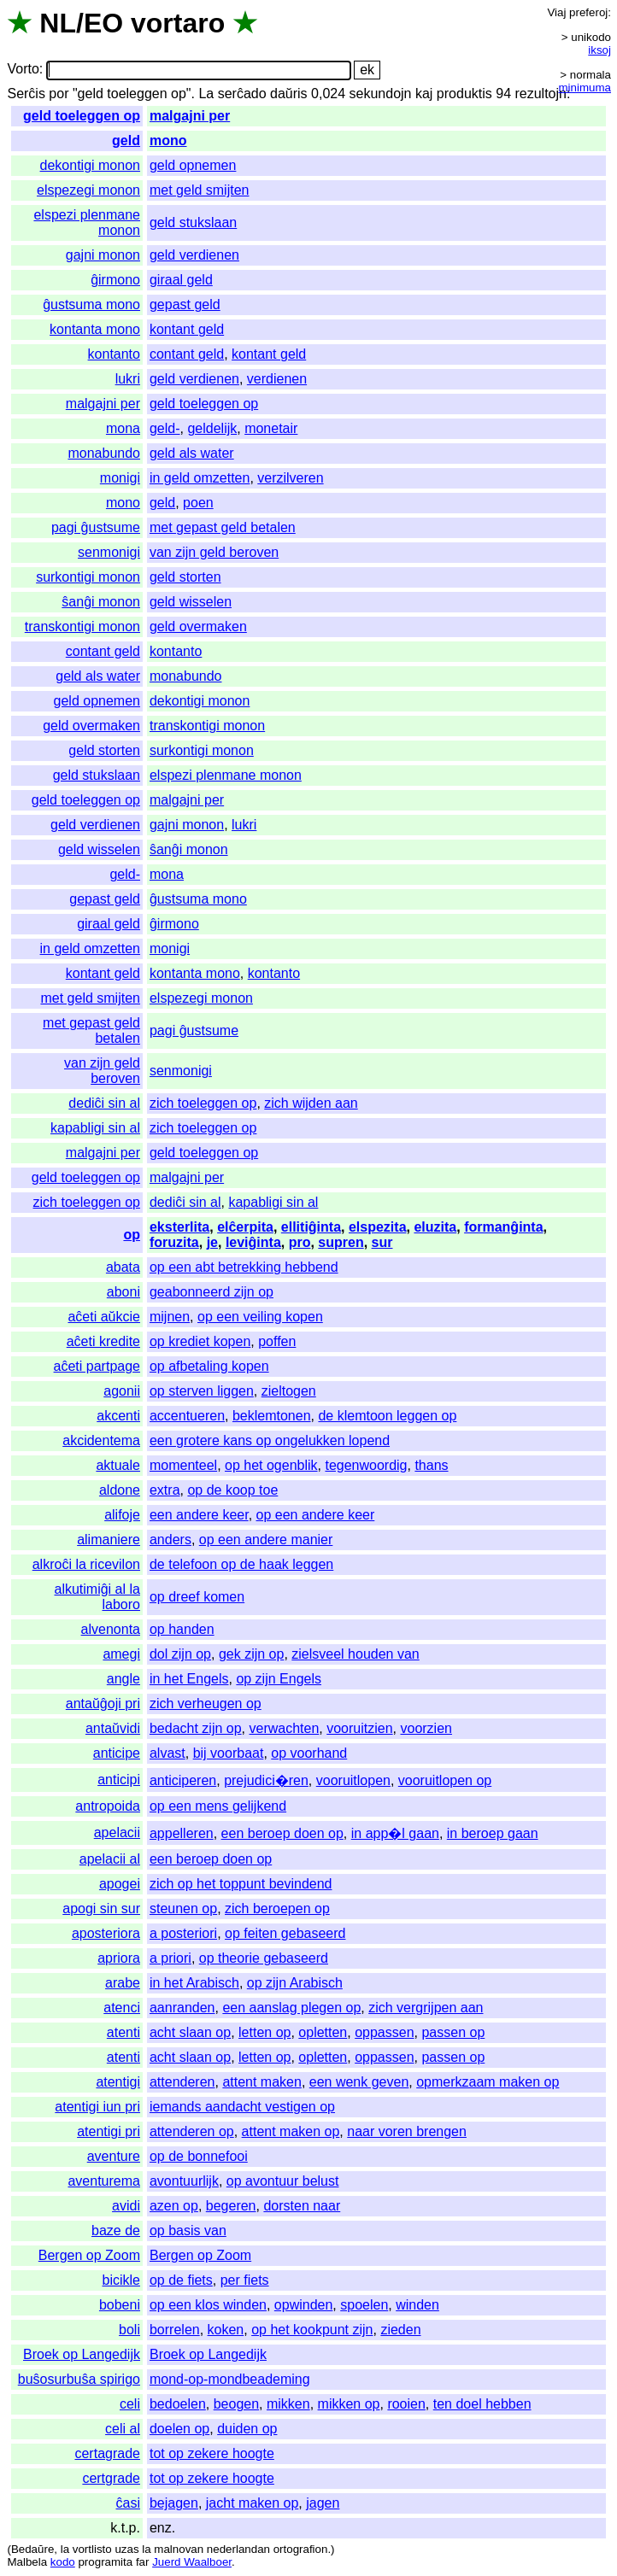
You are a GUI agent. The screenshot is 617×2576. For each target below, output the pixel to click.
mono (168, 140)
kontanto (114, 354)
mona (123, 428)
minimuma (585, 87)
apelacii (117, 1832)
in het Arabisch (194, 1983)
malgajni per (190, 115)
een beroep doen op (282, 1833)
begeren (231, 2205)
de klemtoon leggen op (387, 1415)
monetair (270, 428)
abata (123, 1267)
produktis (464, 93)
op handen (182, 1629)
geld (126, 140)
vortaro (178, 23)
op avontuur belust (282, 2181)
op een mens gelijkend (218, 1806)
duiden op (247, 2428)
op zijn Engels (278, 1678)
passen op (453, 2032)
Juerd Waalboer (192, 2562)
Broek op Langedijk (81, 2354)
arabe (122, 1983)
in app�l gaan (395, 1833)
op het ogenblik (271, 1465)
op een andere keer (315, 1515)
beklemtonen (271, 1415)
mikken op (349, 2404)
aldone (119, 1490)
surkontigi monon (88, 577)
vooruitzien (359, 1728)
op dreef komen (197, 1597)
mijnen (170, 1316)
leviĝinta (253, 1242)
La (206, 93)
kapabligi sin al (95, 1128)
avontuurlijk (184, 2181)
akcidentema (101, 1440)
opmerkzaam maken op (487, 2082)
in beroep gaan (492, 1833)
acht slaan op (190, 2032)
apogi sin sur (101, 1908)
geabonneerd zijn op (211, 1292)
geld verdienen (194, 255)
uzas (126, 2549)
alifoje (122, 1515)
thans (431, 1465)
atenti (123, 2032)
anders (170, 1539)
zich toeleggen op (203, 1103)
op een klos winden (208, 2305)
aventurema (104, 2181)
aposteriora (106, 1933)
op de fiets (181, 2280)
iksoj (599, 50)
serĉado (242, 93)
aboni (123, 1292)
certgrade (111, 2478)
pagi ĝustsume (95, 527)
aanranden (182, 2007)
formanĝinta (503, 1227)
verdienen (277, 379)
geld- (165, 428)
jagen (322, 2503)
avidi (126, 2205)
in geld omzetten (200, 478)
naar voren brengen (407, 2131)
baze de (115, 2230)
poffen (277, 1341)
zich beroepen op (277, 1908)
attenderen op (192, 2131)
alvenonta (110, 1629)
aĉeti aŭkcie (104, 1316)
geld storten (185, 577)
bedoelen (178, 2404)
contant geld (187, 354)
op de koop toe (232, 1490)
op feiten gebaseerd (285, 1933)
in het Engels (189, 1678)
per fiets (244, 2280)
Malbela (27, 2562)
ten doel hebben (482, 2404)
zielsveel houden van (355, 1654)
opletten (322, 2032)
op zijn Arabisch (295, 1983)
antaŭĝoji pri (103, 1703)
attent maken (262, 2082)
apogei (119, 1883)
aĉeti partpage (97, 1366)
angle (123, 1678)
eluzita (435, 1227)
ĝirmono (115, 279)
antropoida (107, 1806)
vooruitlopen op (444, 1780)
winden (417, 2305)
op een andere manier (266, 1539)
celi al (122, 2428)
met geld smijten (200, 190)
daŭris (289, 93)
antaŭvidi (112, 1728)
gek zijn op (252, 1654)
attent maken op (291, 2131)
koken (226, 2329)
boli (129, 2329)
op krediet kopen (200, 1341)
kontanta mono (95, 329)
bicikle (121, 2280)
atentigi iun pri (97, 2106)
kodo (62, 2562)
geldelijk (212, 428)
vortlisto (92, 2549)
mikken (288, 2404)
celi (130, 2404)
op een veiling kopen (260, 1316)
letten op (264, 2032)
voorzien (425, 1728)
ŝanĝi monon (101, 601)
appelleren (182, 1833)
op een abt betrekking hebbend (244, 1267)
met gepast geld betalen (223, 527)
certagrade (107, 2453)
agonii (121, 1391)
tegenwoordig (366, 1465)
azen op (174, 2205)
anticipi (118, 1779)
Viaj (556, 12)
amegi (121, 1654)
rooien (406, 2404)
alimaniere (108, 1539)
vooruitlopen (353, 1780)
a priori (170, 1958)
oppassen (384, 2032)
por (58, 93)
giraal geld (181, 279)
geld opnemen (193, 165)
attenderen (182, 2082)
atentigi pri (108, 2131)
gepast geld (185, 304)
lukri (127, 379)
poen (198, 502)
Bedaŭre (32, 2549)
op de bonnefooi (199, 2156)
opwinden (303, 2305)
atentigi (118, 2082)
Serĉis (25, 93)
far (143, 2562)
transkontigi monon (82, 626)
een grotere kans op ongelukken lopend (270, 1440)
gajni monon (103, 255)
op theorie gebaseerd (263, 1958)
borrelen (175, 2329)
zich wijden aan (310, 1103)
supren (340, 1242)
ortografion (300, 2549)
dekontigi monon (90, 165)
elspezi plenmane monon (226, 775)
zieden (400, 2329)
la (65, 2549)
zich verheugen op (205, 1703)
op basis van (188, 2230)
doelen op (179, 2428)
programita (105, 2562)
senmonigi (109, 552)
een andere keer (199, 1515)
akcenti (118, 1415)
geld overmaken (198, 626)
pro (300, 1242)
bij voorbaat (228, 1753)
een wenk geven (359, 2082)
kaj (423, 93)
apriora (118, 1958)
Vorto (22, 69)
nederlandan (238, 2549)
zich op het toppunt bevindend (241, 1883)
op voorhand (309, 1753)
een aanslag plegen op (291, 2007)
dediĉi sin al (104, 1103)
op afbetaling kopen (209, 1366)
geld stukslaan (193, 222)
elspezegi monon (88, 190)
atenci (121, 2007)
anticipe (116, 1753)
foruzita (174, 1242)
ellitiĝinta (311, 1227)
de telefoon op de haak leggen (241, 1564)
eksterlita (179, 1227)
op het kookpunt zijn (312, 2329)
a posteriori (183, 1933)
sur (382, 1242)
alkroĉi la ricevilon (86, 1564)
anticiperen (183, 1780)
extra (165, 1490)
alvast (167, 1753)
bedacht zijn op (196, 1728)
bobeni (119, 2305)
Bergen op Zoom (89, 2255)
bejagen (174, 2503)
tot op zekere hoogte (212, 2453)
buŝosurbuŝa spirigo (79, 2379)
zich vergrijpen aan (425, 2007)
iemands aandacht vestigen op (242, 2106)
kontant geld (187, 329)
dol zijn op (180, 1654)
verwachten (285, 1728)
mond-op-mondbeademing (230, 2379)
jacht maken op (252, 2503)
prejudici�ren (266, 1780)
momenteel (183, 1465)
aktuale (118, 1465)
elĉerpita (245, 1227)
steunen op (183, 1908)
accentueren (187, 1415)
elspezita (378, 1227)
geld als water (192, 453)
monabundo (104, 453)
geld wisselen (191, 601)
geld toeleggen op (81, 115)
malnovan (178, 2549)
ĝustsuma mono (91, 304)
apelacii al (109, 1859)
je (212, 1242)
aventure (113, 2156)
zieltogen (288, 1391)
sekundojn (381, 93)
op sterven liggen (202, 1391)
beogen (236, 2404)
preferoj (588, 12)
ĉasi (128, 2503)
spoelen (364, 2305)
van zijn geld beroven (214, 552)
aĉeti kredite (103, 1341)
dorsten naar (301, 2205)
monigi (120, 478)
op (131, 1234)
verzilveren (290, 478)
